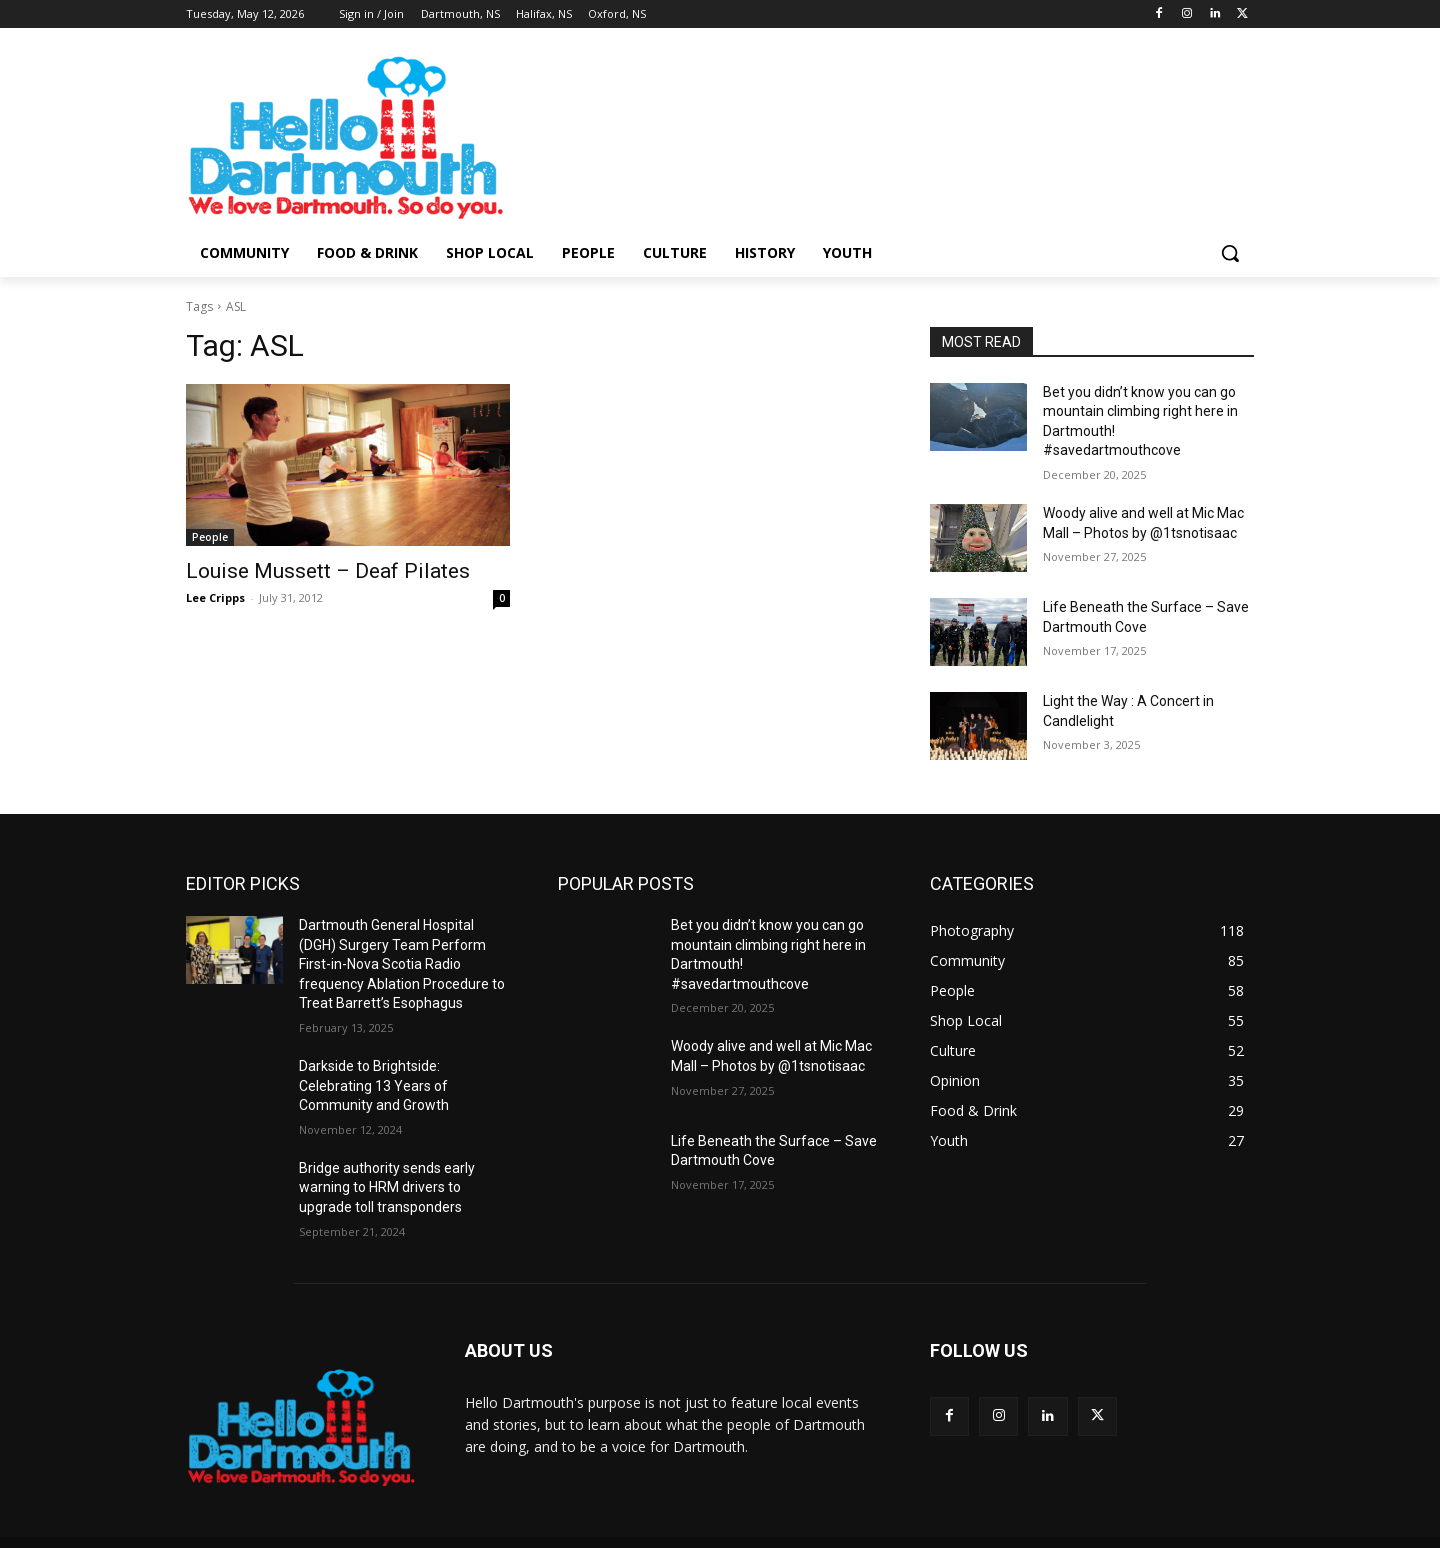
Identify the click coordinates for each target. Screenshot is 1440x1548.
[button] (1230, 253)
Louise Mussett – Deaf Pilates (328, 571)
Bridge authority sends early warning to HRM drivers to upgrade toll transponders (387, 1187)
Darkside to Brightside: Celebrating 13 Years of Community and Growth (374, 1085)
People (210, 537)
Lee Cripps (215, 597)
